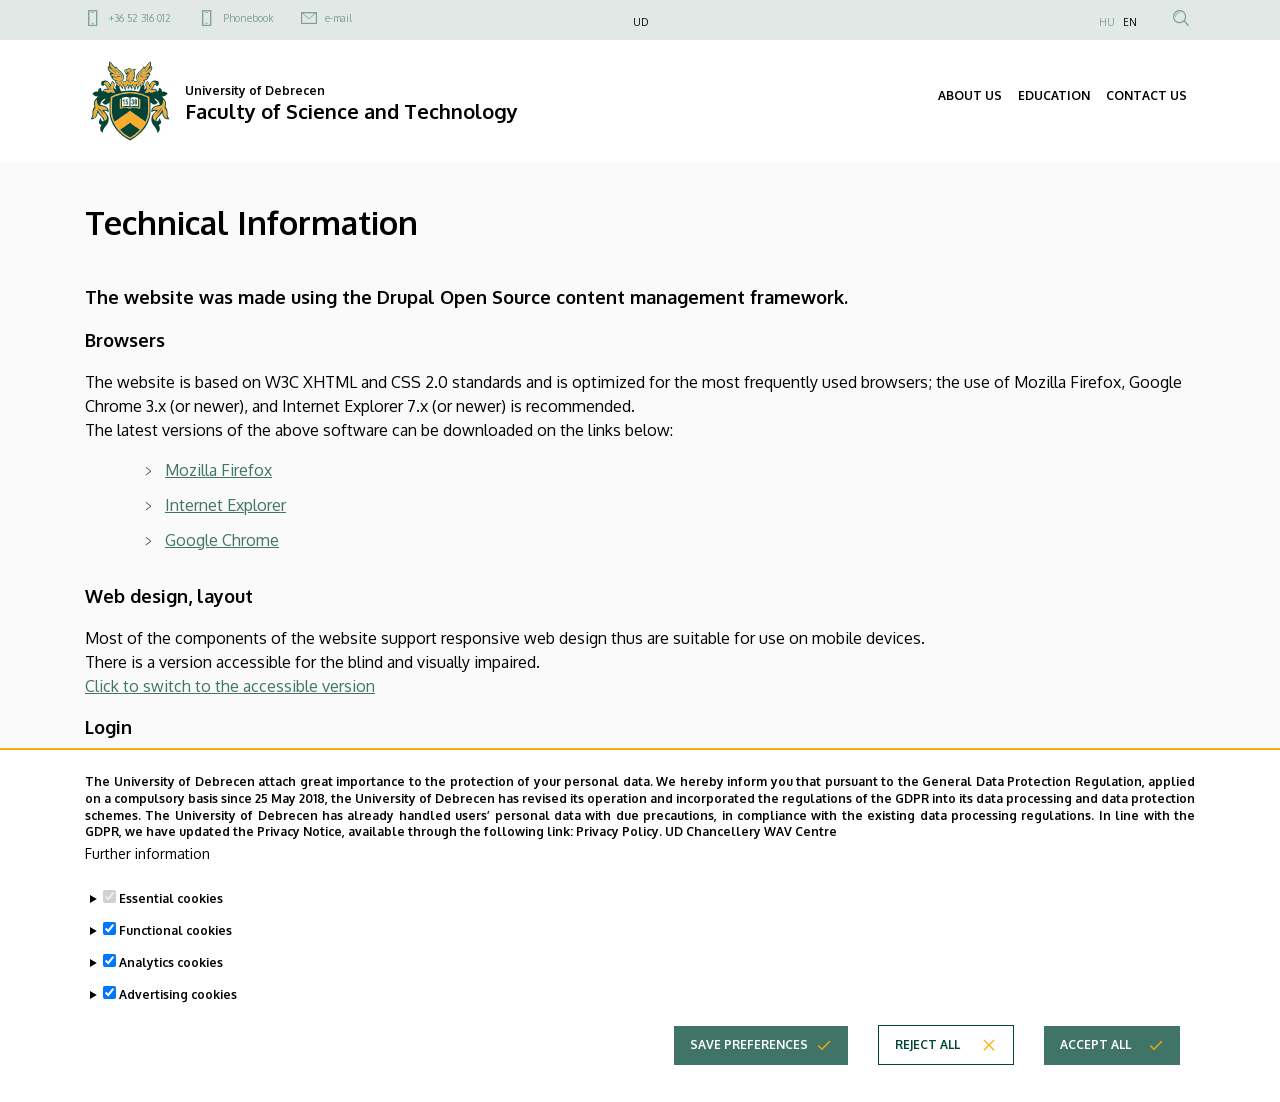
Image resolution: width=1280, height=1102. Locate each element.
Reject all (927, 1072)
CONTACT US (1146, 95)
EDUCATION (1054, 95)
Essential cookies (171, 926)
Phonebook (248, 18)
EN (1130, 22)
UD (640, 22)
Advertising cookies (178, 1022)
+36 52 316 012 (140, 18)
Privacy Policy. (619, 859)
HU (1107, 22)
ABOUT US (970, 95)
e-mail (338, 18)
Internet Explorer (225, 505)
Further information (147, 881)
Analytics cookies (171, 990)
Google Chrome (222, 540)
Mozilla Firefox (218, 470)
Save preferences (749, 1072)
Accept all (1095, 1072)
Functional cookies (175, 958)
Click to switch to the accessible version (230, 686)
